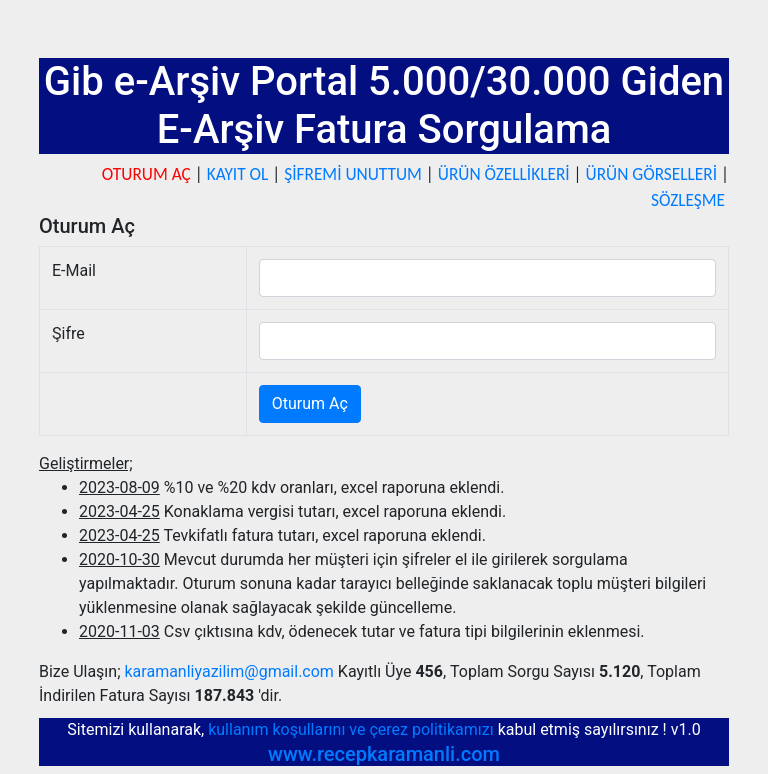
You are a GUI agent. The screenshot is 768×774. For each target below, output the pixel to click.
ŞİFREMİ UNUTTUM (353, 174)
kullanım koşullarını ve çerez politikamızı (352, 729)
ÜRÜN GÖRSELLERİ (652, 174)
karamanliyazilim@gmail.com (229, 671)
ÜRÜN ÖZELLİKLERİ (504, 174)
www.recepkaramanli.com (384, 754)
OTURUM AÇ (146, 174)
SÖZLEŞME (688, 200)
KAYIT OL (238, 174)
